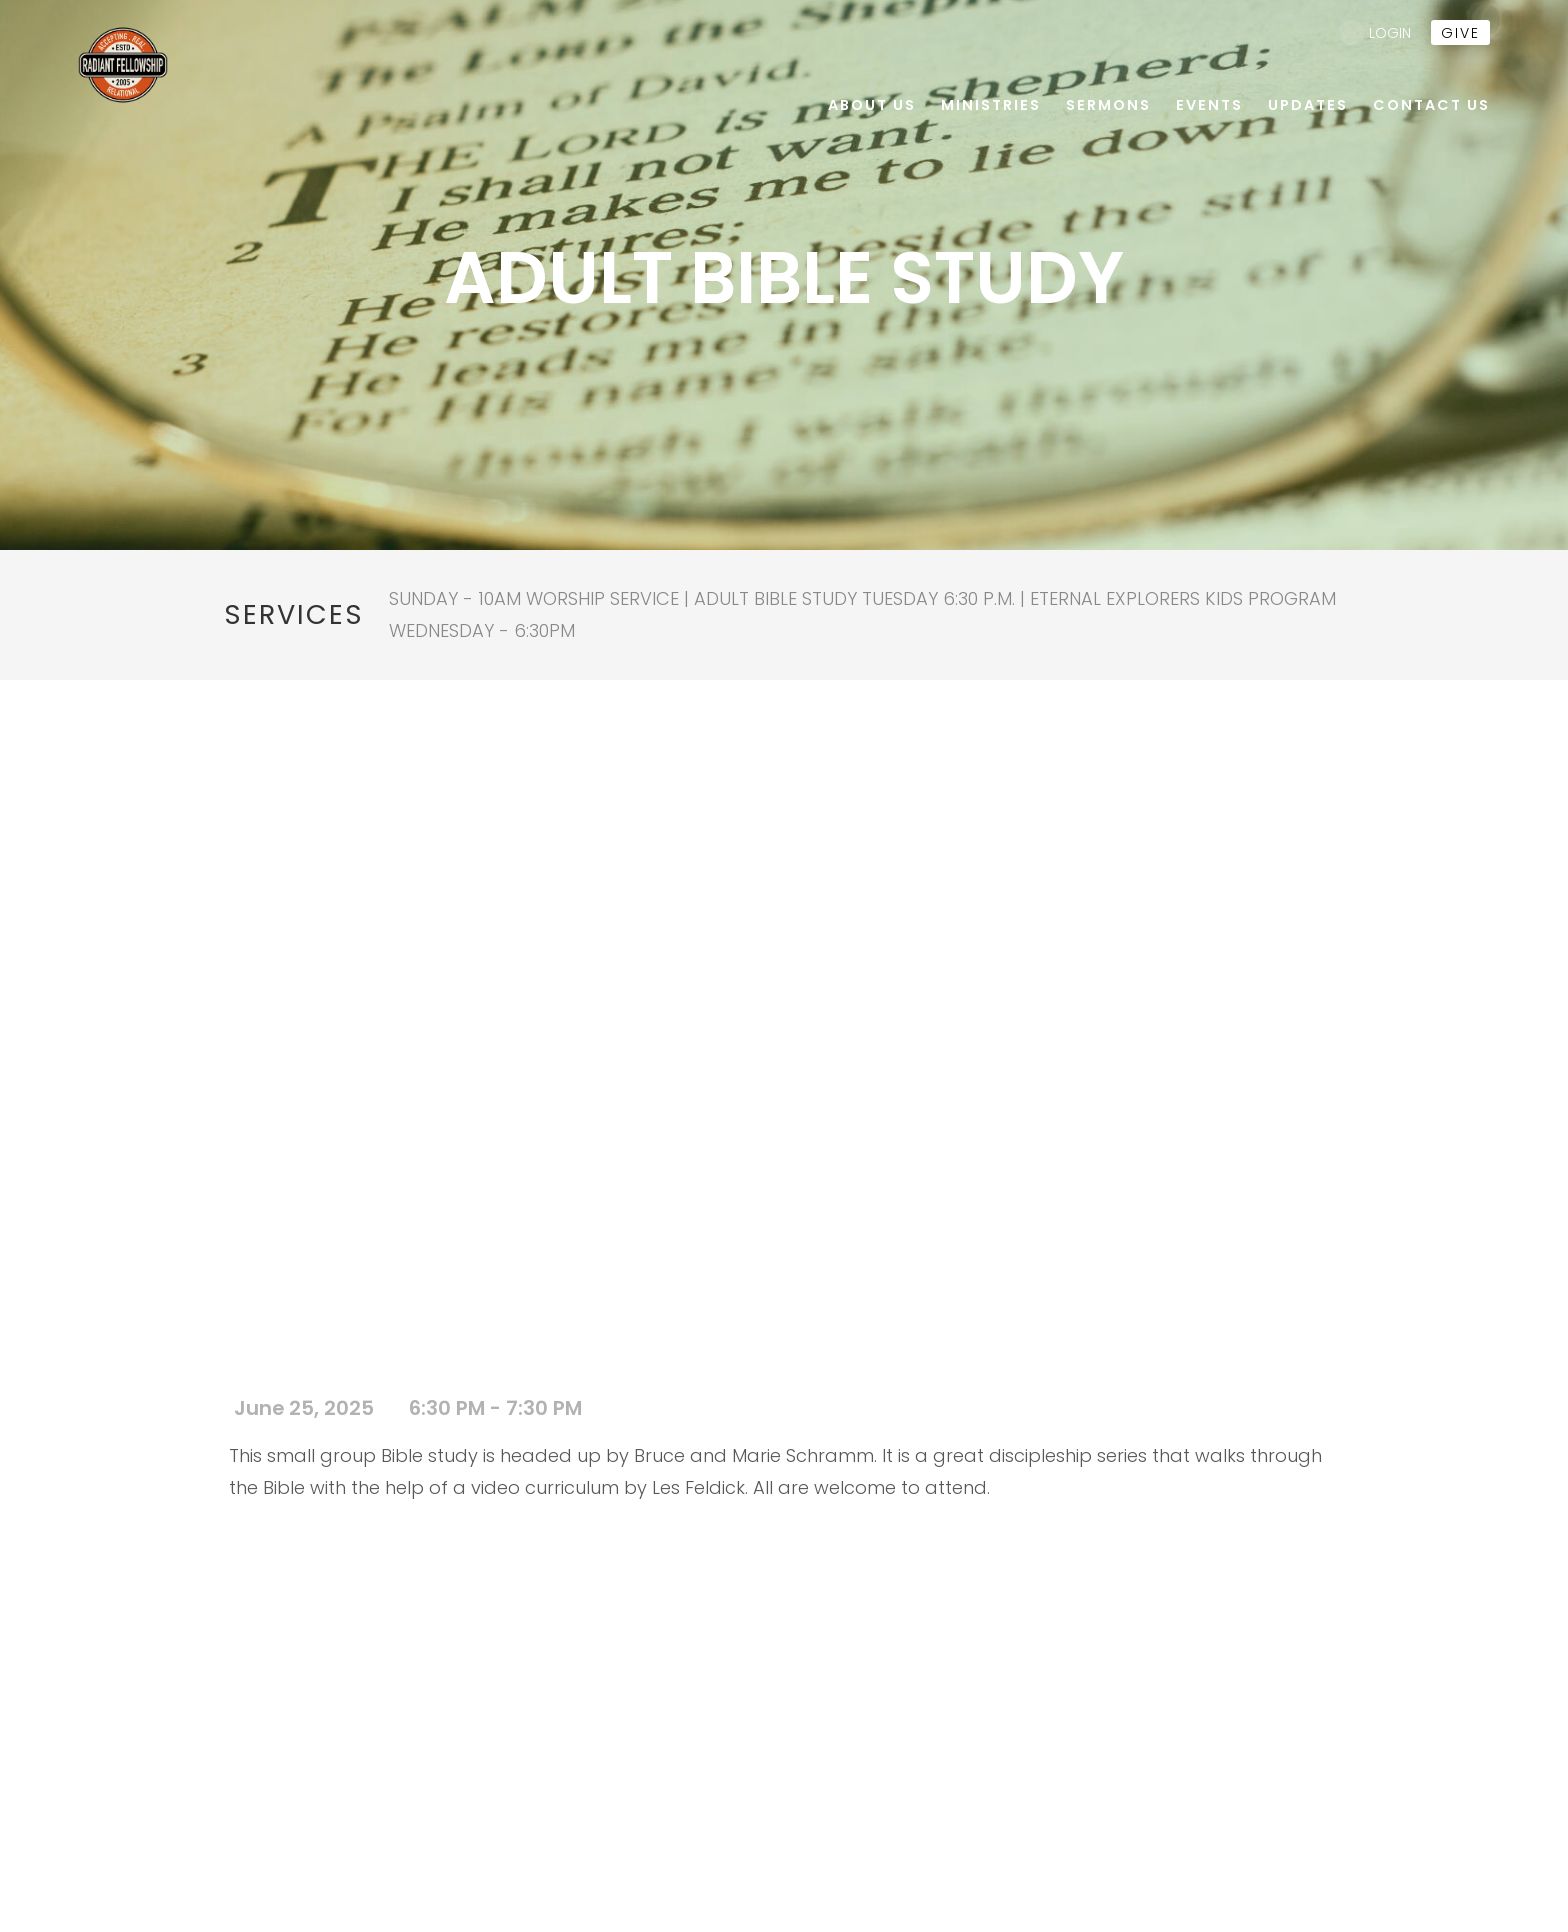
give (1460, 33)
